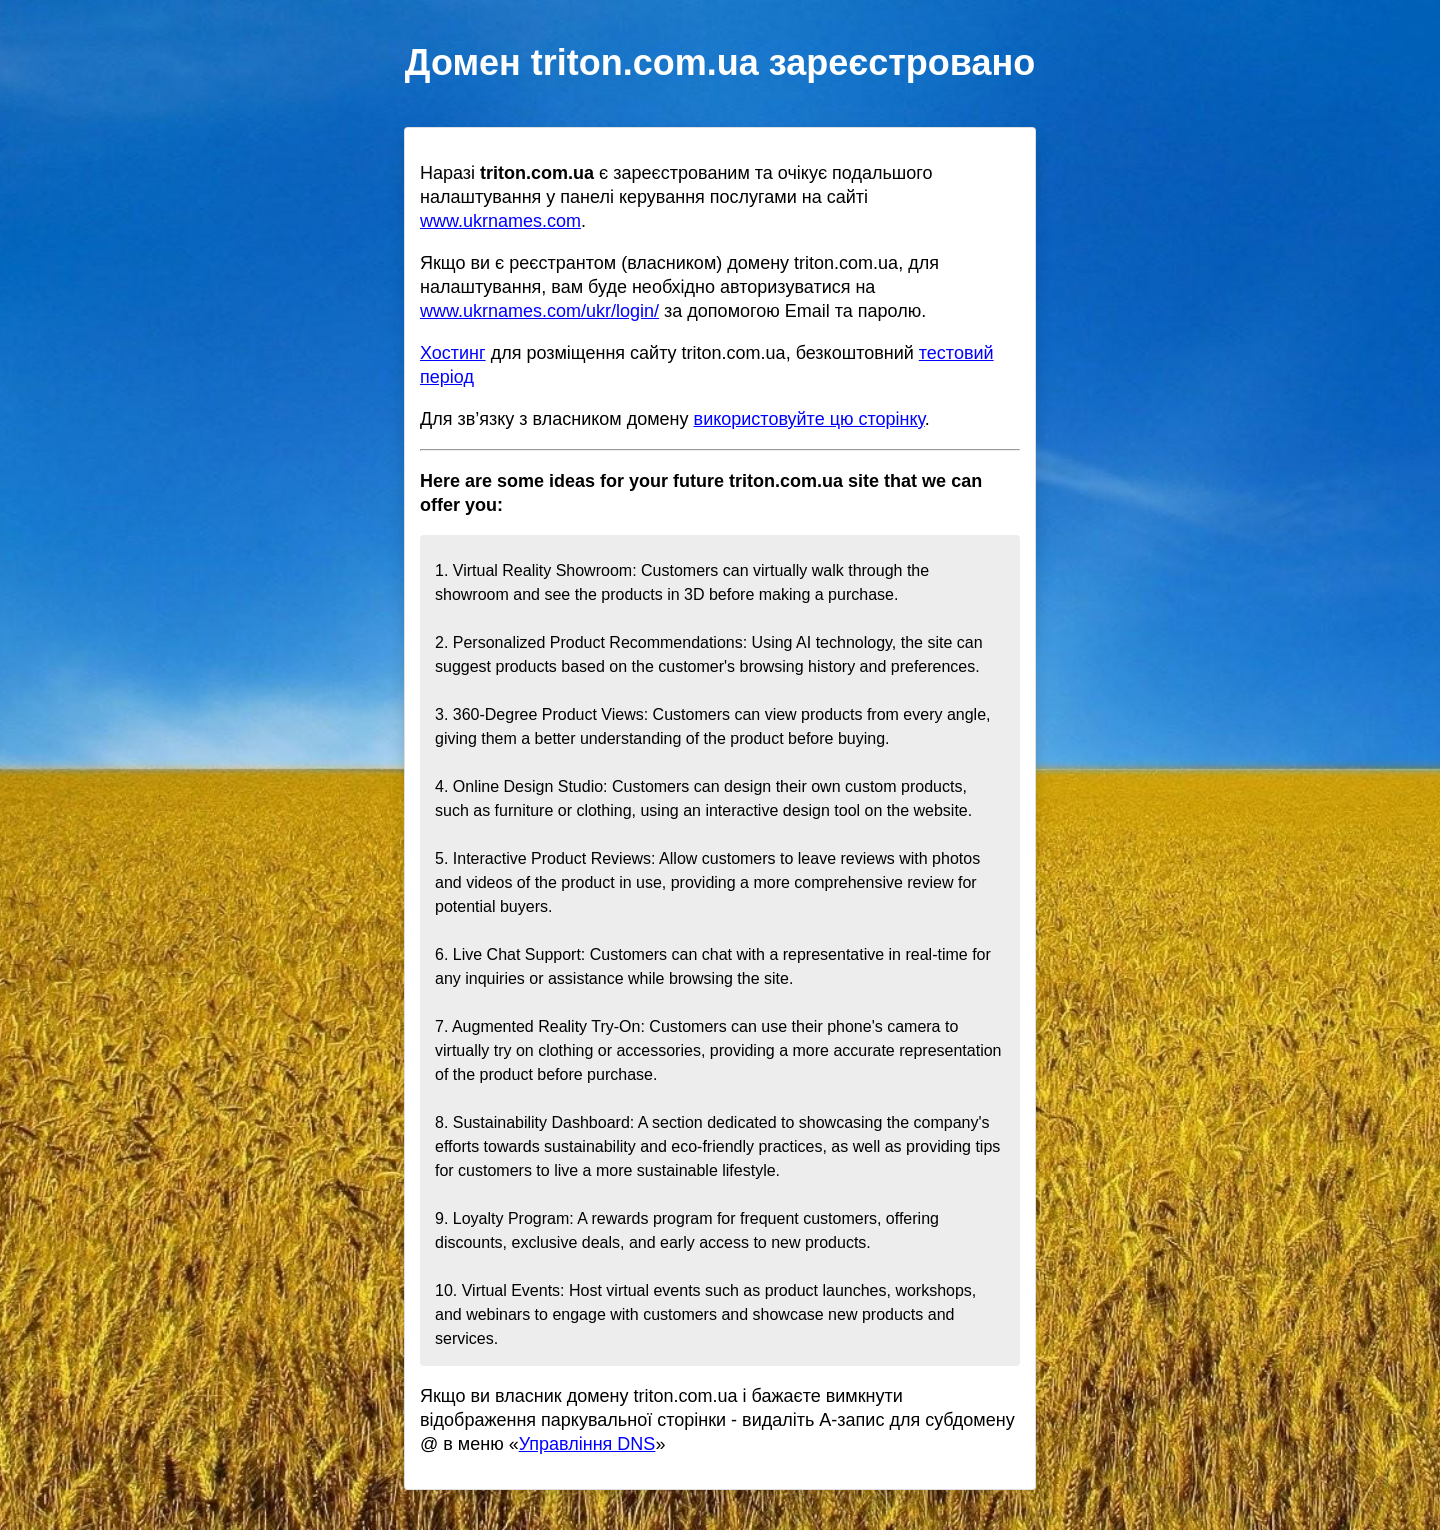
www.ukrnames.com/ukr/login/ (539, 311)
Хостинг (453, 353)
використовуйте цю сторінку (809, 419)
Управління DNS (587, 1444)
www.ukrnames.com (500, 221)
